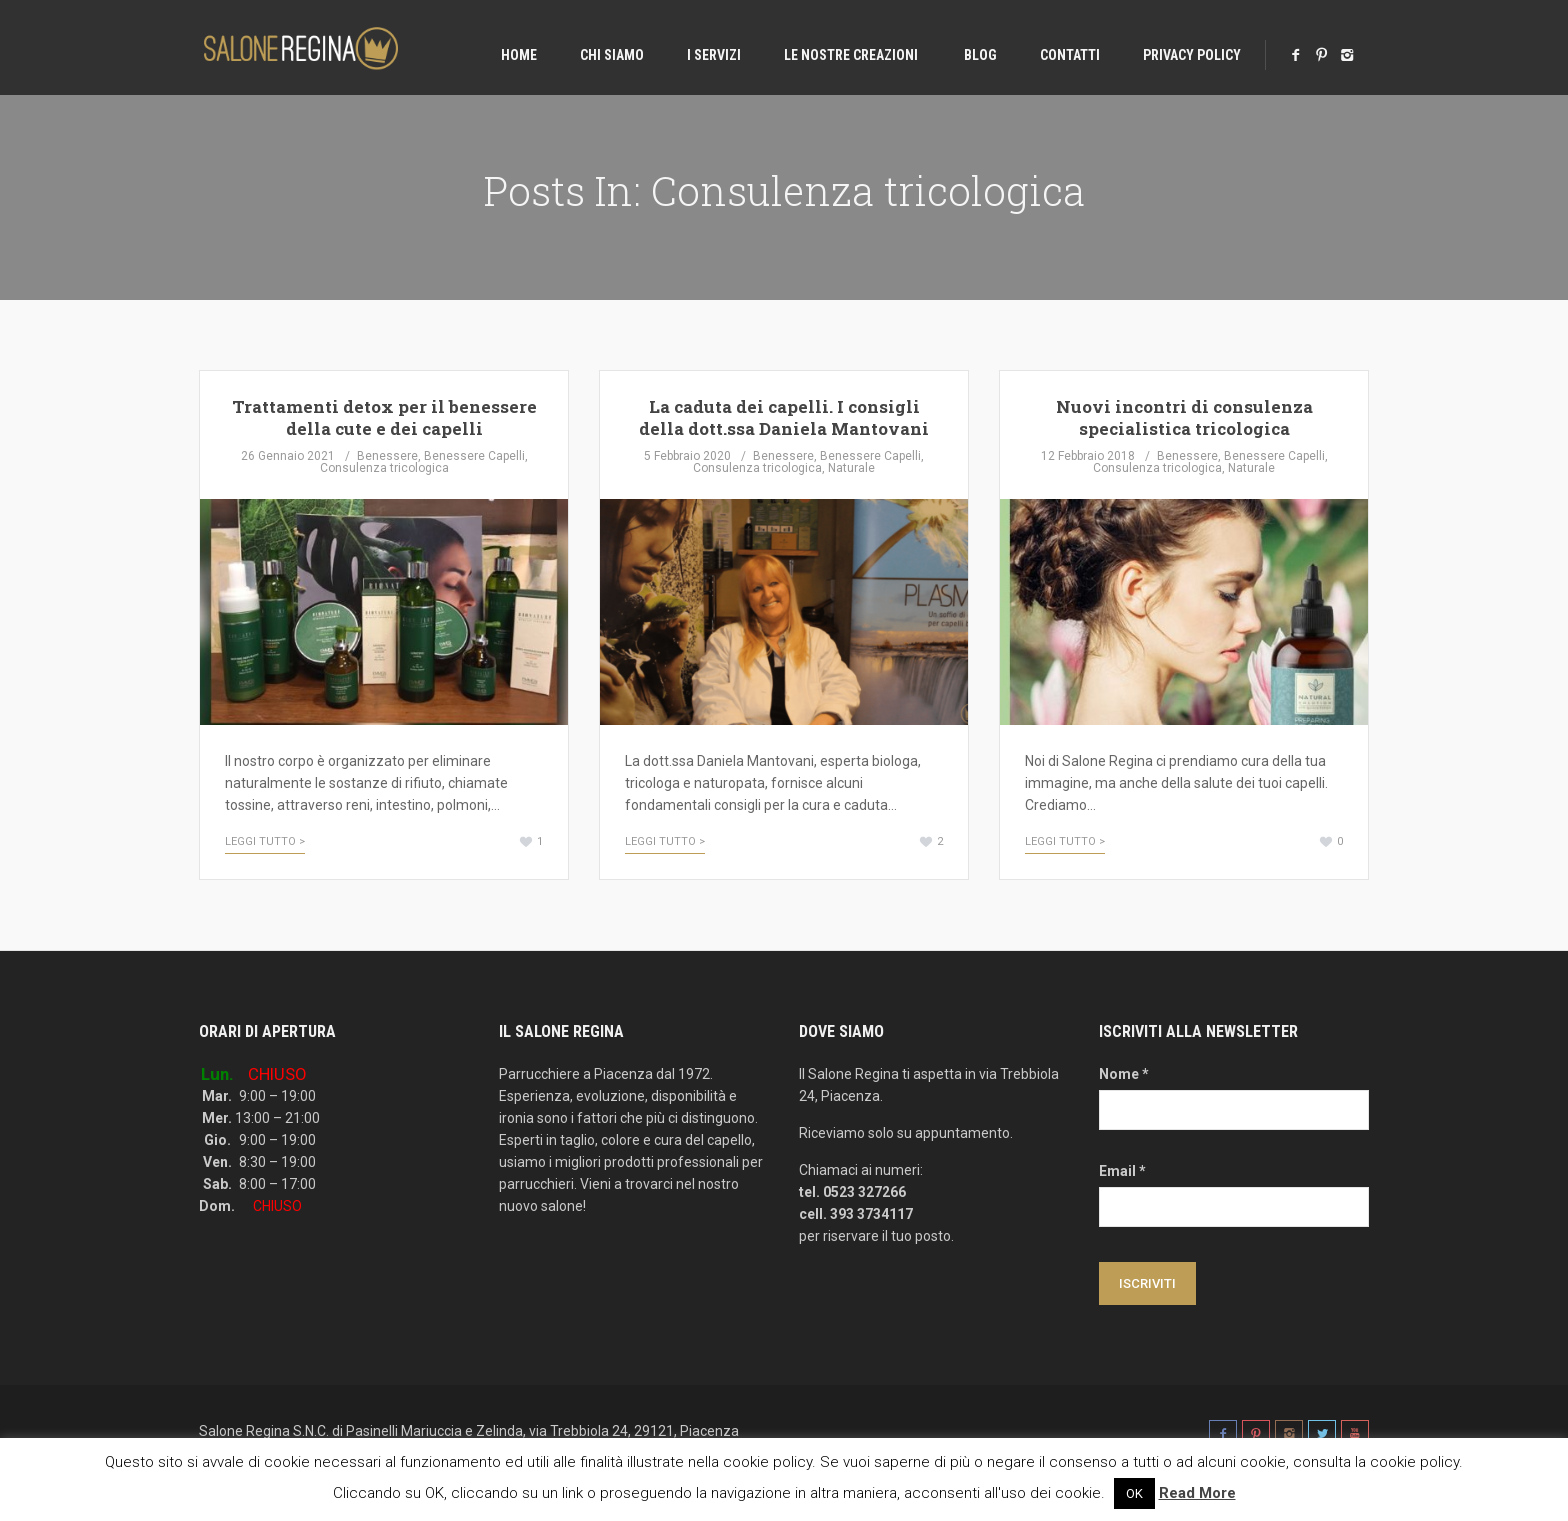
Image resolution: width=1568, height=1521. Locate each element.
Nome (1124, 1074)
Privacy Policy (1192, 55)
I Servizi (714, 55)
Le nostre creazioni (851, 55)
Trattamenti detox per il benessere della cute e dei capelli (384, 417)
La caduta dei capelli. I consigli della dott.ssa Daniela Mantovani (784, 417)
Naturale (851, 468)
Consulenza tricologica (384, 468)
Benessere (387, 456)
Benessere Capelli (474, 456)
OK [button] (1134, 1493)
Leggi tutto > (265, 841)
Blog (979, 55)
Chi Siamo (612, 55)
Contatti (1070, 55)
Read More (1197, 1493)
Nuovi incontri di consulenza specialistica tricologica (1184, 417)
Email (1122, 1171)
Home (519, 55)
